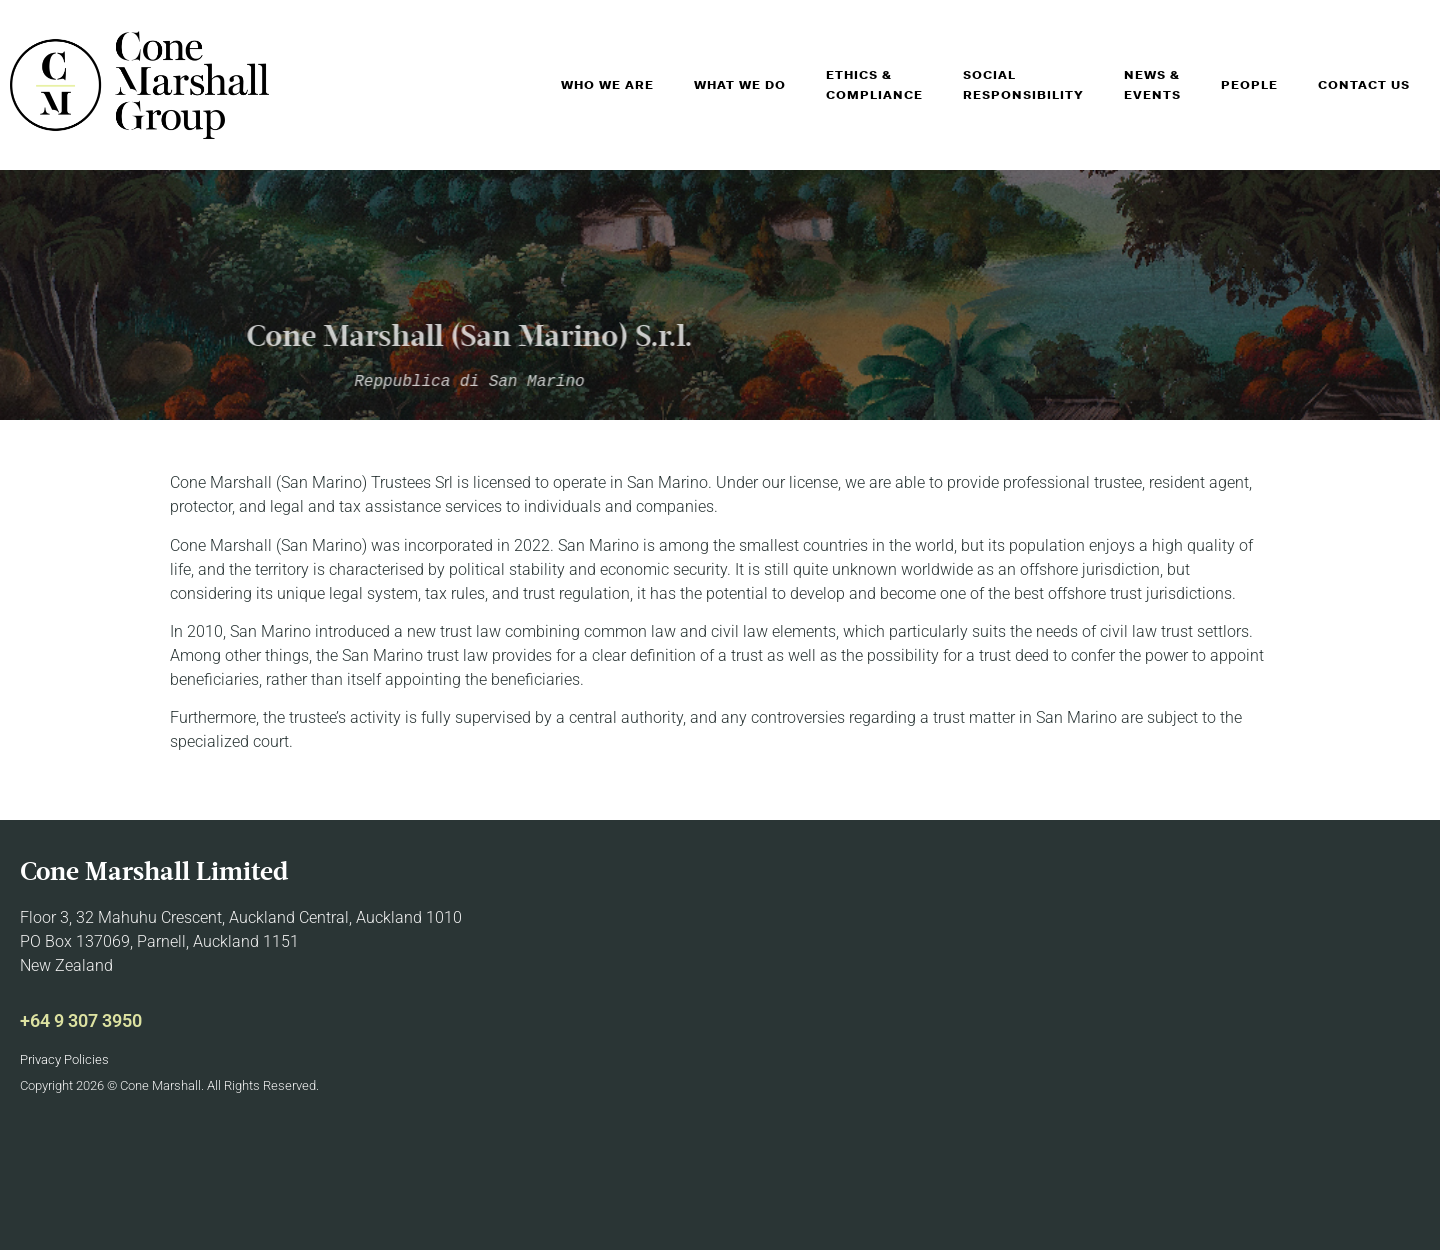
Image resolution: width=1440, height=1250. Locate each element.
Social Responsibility (1023, 85)
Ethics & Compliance (874, 85)
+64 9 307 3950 (81, 1020)
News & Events (1152, 85)
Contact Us (1364, 85)
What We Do (740, 85)
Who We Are (607, 85)
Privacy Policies (64, 1059)
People (1249, 85)
